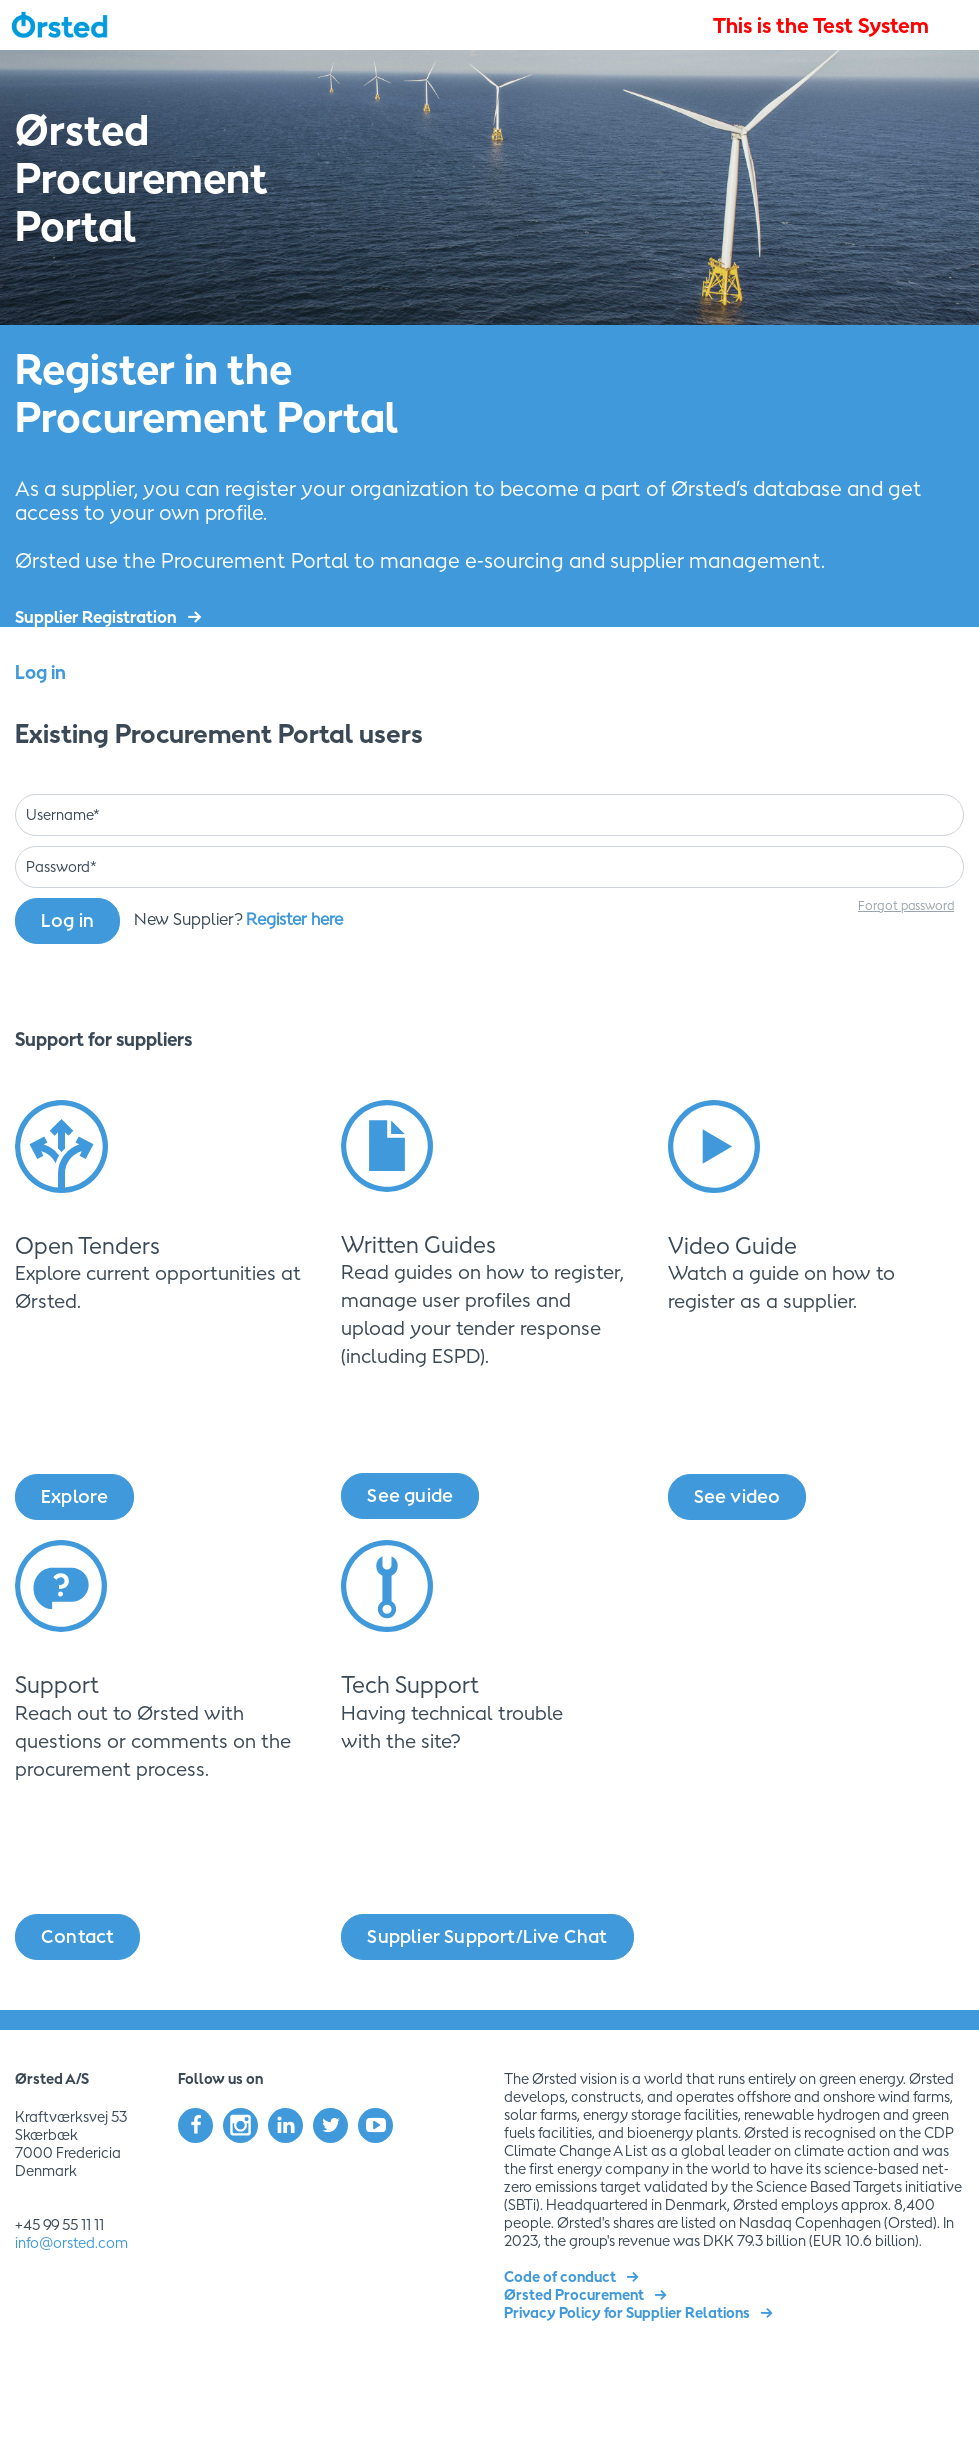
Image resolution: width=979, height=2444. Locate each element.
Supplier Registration (96, 617)
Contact (77, 1936)
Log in (67, 920)
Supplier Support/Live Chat (487, 1936)
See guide (410, 1495)
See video (737, 1496)
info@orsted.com (71, 2242)
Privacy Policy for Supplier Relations (627, 2312)
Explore (74, 1496)
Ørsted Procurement (574, 2294)
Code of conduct (560, 2276)
